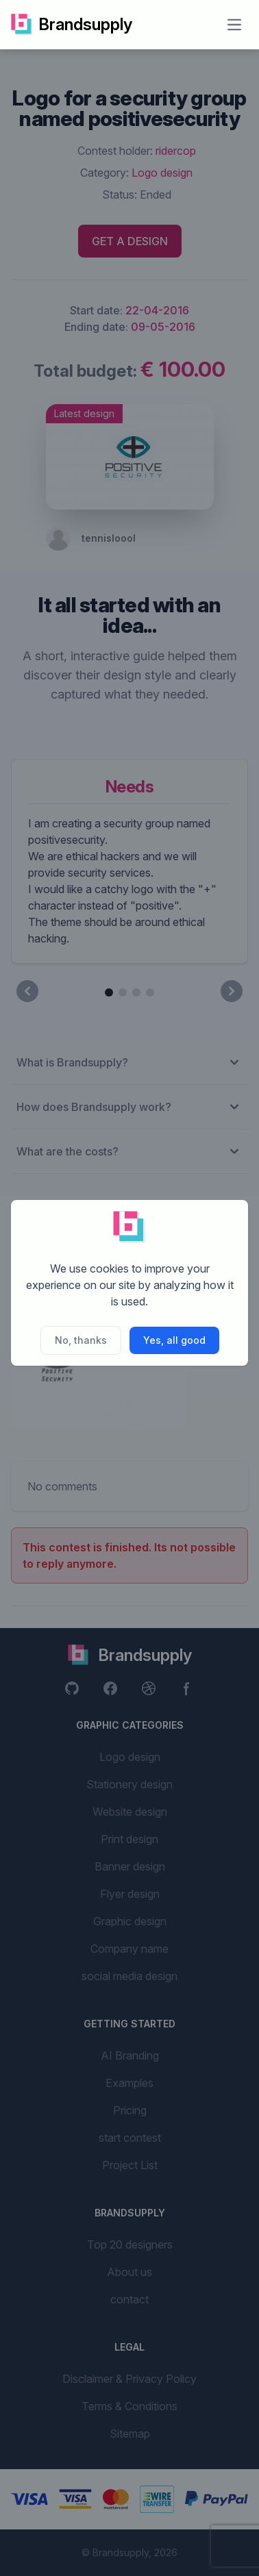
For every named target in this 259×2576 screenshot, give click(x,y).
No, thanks (81, 1340)
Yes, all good (174, 1340)
